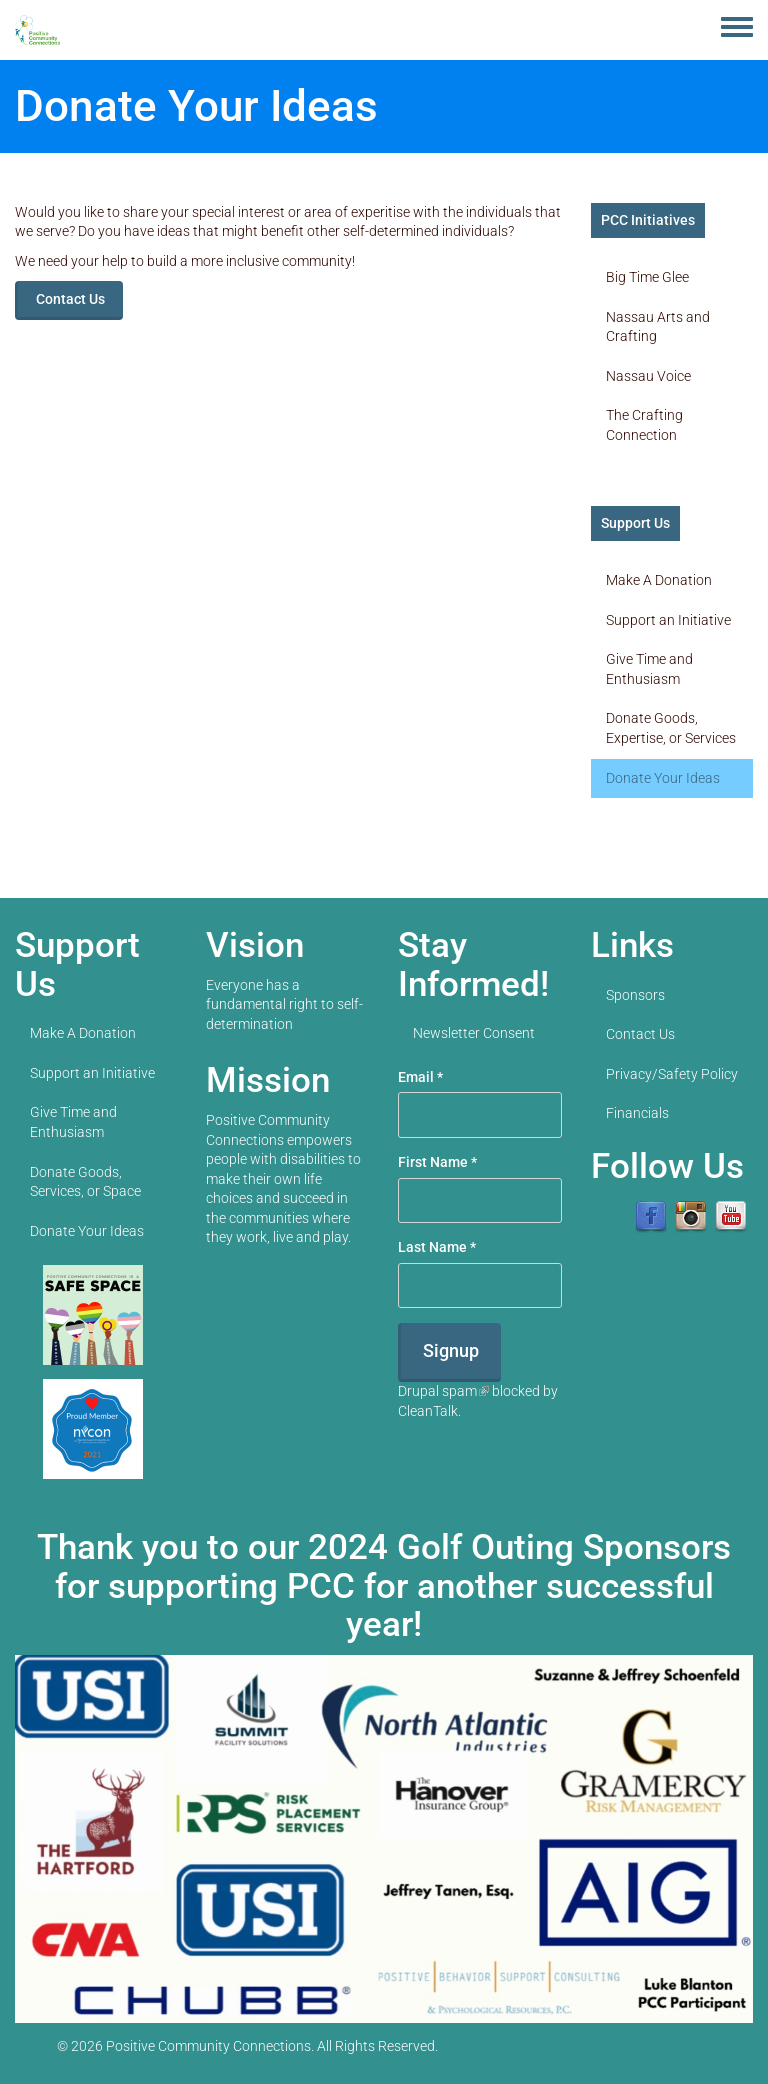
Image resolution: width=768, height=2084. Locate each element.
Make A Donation (659, 580)
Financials (637, 1113)
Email (420, 1077)
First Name (437, 1162)
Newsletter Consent (474, 1033)
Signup (451, 1350)
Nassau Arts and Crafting (658, 327)
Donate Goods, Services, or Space (85, 1182)
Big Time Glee (647, 277)
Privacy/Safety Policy (672, 1074)
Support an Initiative (668, 620)
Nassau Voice (648, 376)
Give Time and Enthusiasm (649, 669)
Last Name (437, 1247)
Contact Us (70, 299)
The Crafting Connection (644, 425)
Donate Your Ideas (663, 778)
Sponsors (635, 995)
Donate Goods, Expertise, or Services (671, 728)
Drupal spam (443, 1391)
